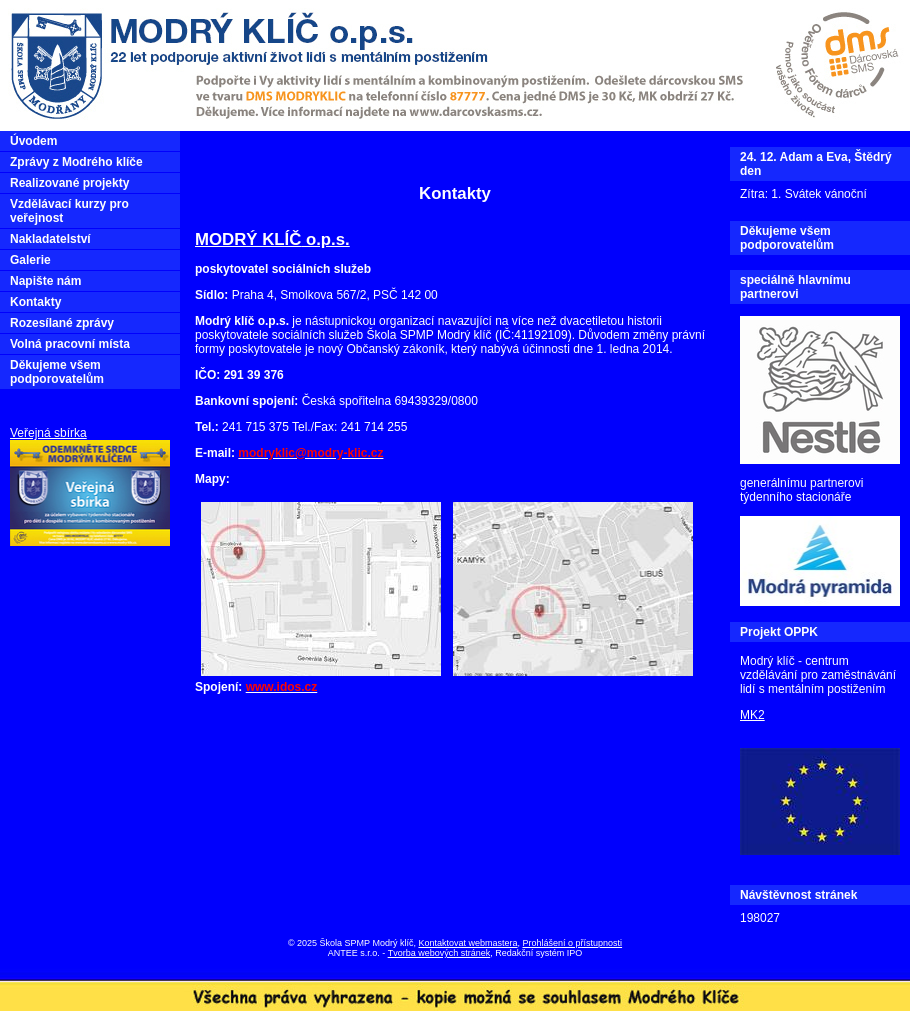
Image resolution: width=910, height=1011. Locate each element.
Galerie (30, 260)
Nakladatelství (50, 239)
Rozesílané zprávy (62, 323)
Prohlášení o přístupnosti (573, 943)
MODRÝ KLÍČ (248, 239)
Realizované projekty (69, 183)
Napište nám (45, 281)
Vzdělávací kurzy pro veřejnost (69, 211)
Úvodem (33, 141)
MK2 (752, 715)
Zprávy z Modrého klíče (76, 162)
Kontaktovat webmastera (467, 943)
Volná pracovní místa (70, 344)
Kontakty (35, 302)
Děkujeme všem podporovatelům (57, 372)
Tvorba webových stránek (439, 953)
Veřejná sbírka (48, 433)
